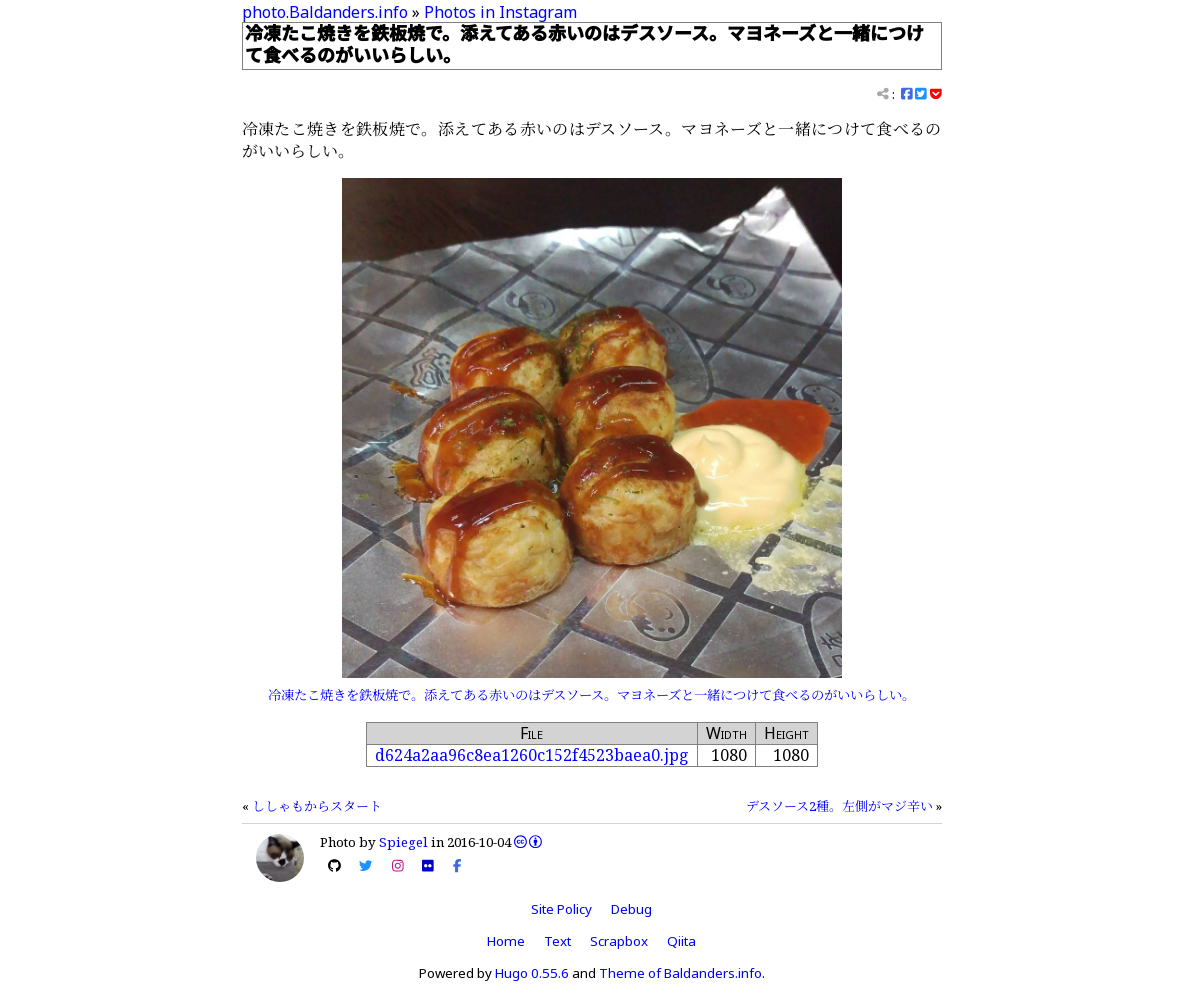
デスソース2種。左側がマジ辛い (839, 806)
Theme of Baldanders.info (680, 973)
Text (557, 941)
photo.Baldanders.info (325, 12)
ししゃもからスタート (317, 806)
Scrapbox (619, 941)
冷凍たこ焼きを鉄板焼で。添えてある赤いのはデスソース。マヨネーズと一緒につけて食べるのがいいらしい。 (591, 695)
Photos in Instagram (500, 12)
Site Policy (561, 909)
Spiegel (403, 842)
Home (506, 941)
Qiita (681, 941)
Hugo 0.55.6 (532, 973)
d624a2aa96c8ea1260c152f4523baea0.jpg (532, 755)
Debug (631, 909)
